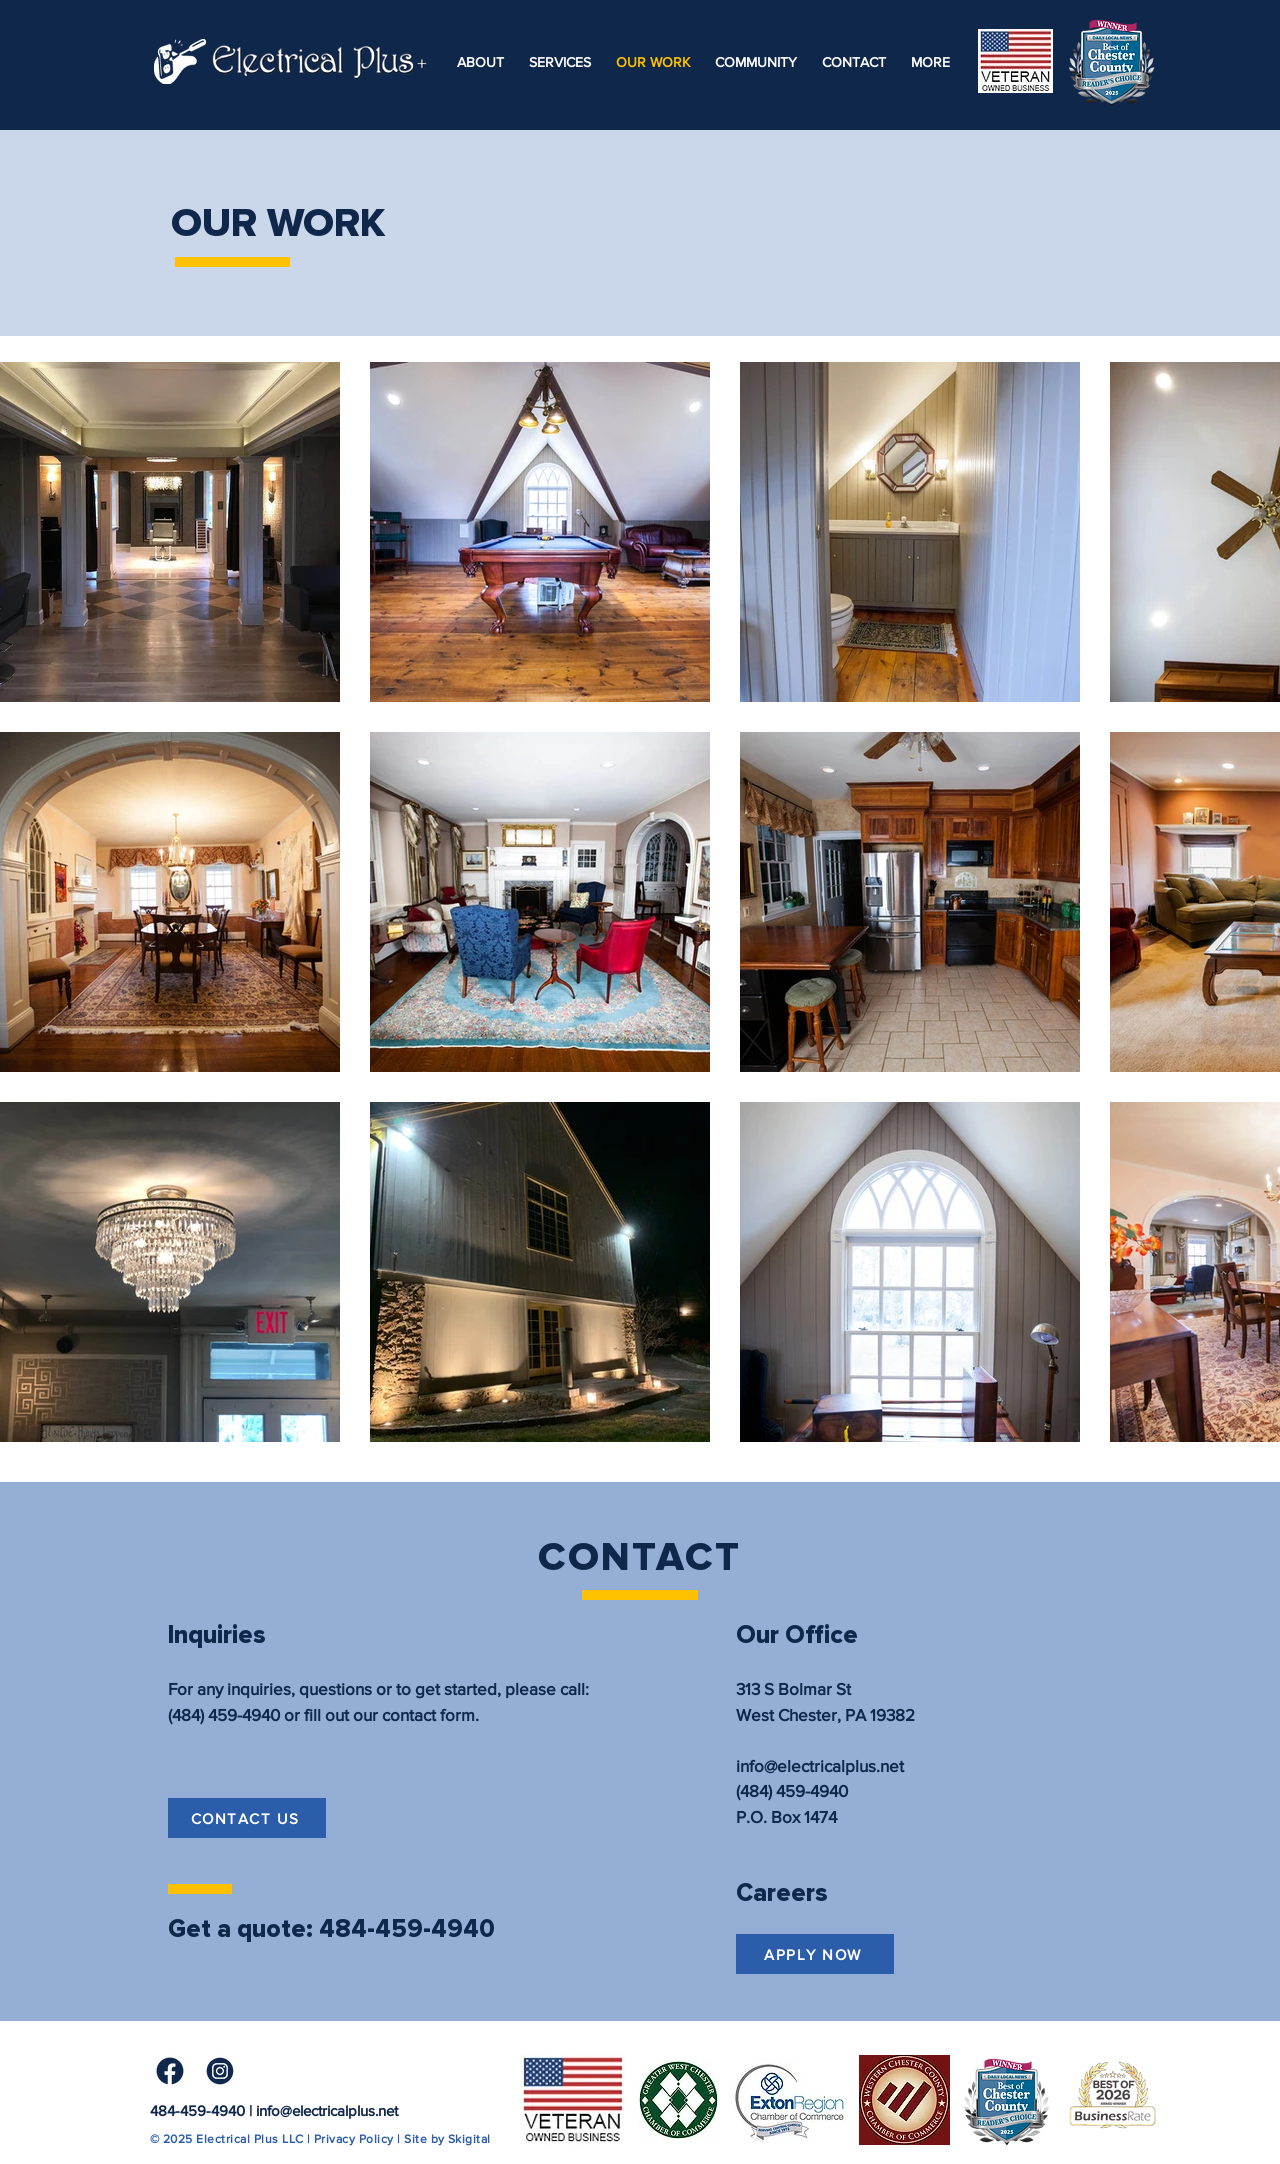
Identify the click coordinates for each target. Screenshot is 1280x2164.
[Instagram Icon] (220, 2071)
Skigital (469, 2139)
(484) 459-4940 (224, 1714)
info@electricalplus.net (327, 2110)
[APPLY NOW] (815, 1954)
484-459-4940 (197, 2110)
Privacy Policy (354, 2139)
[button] (930, 62)
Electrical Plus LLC (249, 2139)
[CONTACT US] (247, 1818)
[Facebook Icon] (170, 2071)
